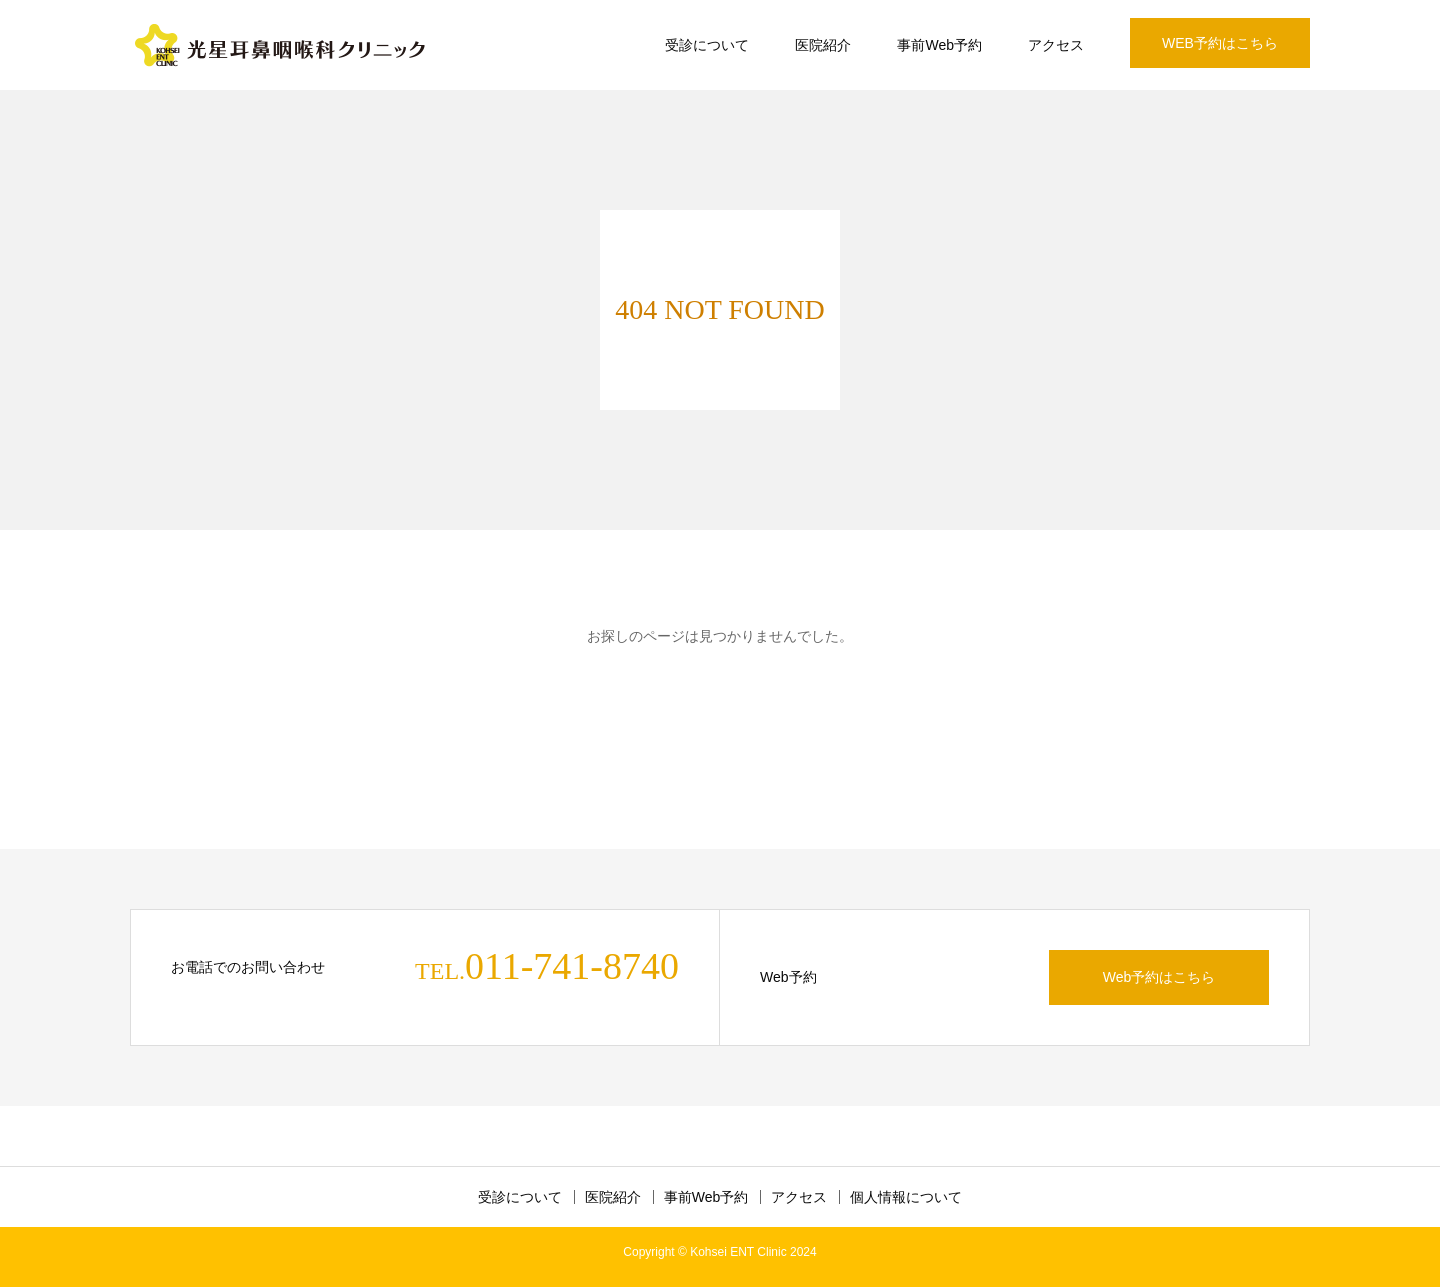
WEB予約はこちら (1220, 43)
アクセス (1056, 45)
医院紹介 (823, 45)
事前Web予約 (939, 45)
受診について (707, 45)
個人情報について (906, 1197)
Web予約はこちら (1159, 977)
